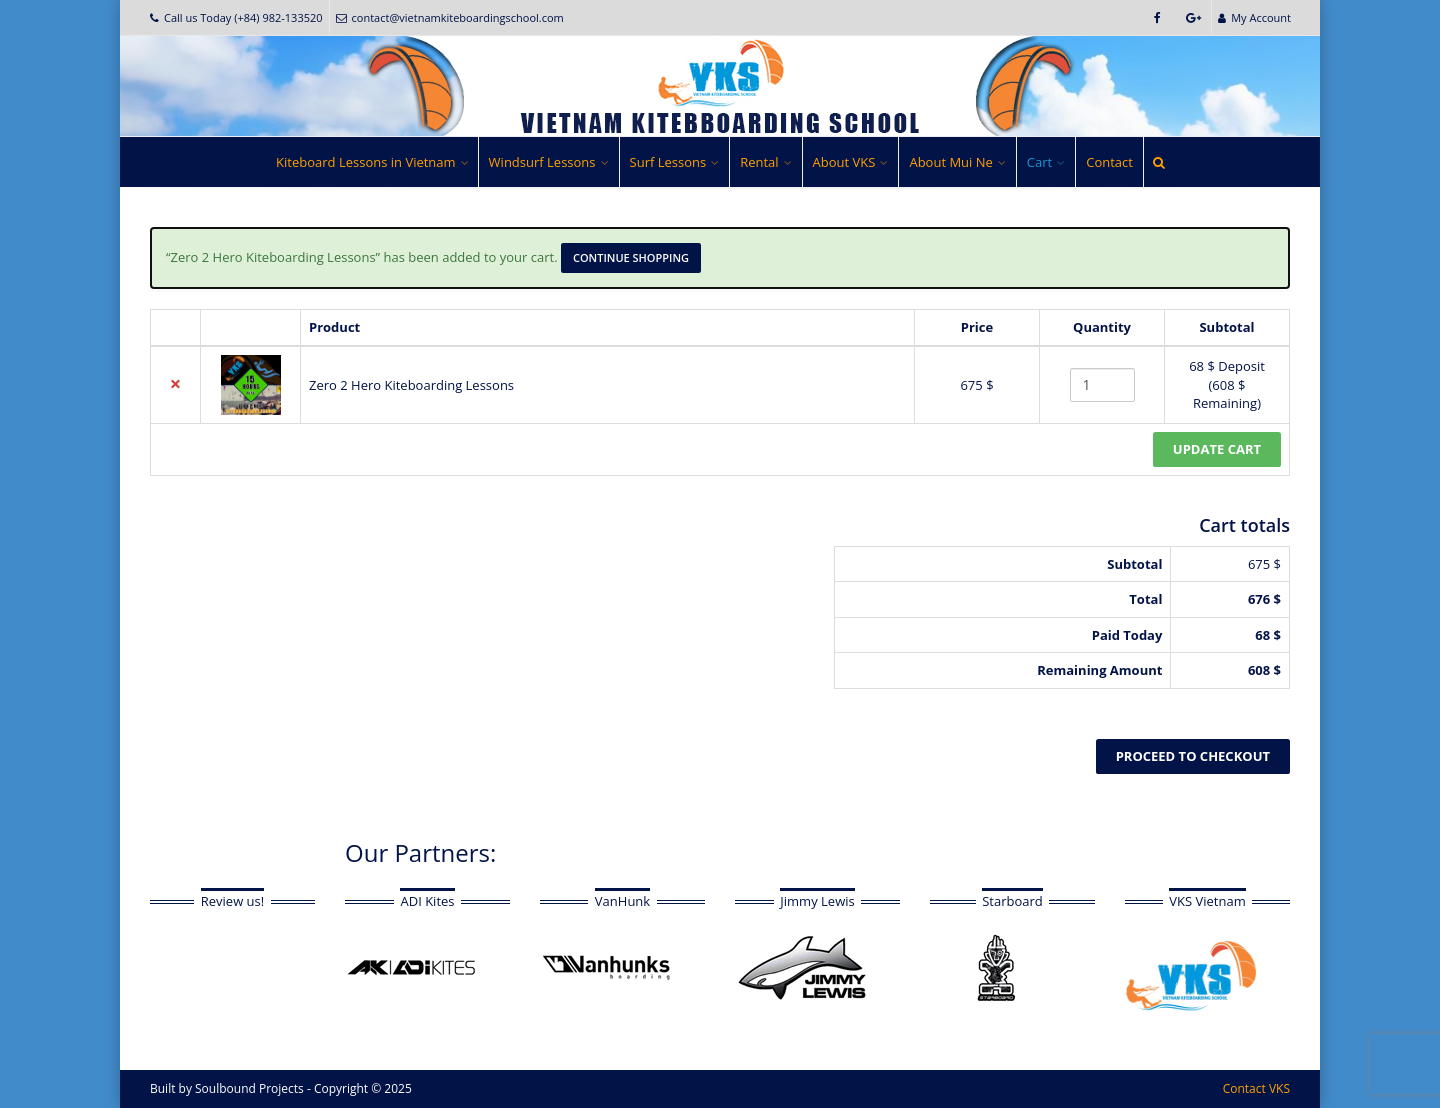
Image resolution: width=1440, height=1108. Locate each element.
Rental (759, 162)
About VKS (844, 162)
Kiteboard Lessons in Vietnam (366, 162)
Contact (1109, 162)
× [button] (175, 384)
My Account (1254, 17)
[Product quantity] (1102, 385)
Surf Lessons (668, 162)
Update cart (1217, 449)
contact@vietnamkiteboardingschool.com (450, 17)
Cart (1039, 162)
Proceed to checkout (1193, 756)
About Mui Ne (950, 162)
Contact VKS (1256, 1088)
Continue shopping (631, 257)
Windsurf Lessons (542, 162)
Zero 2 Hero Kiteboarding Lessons (411, 385)
